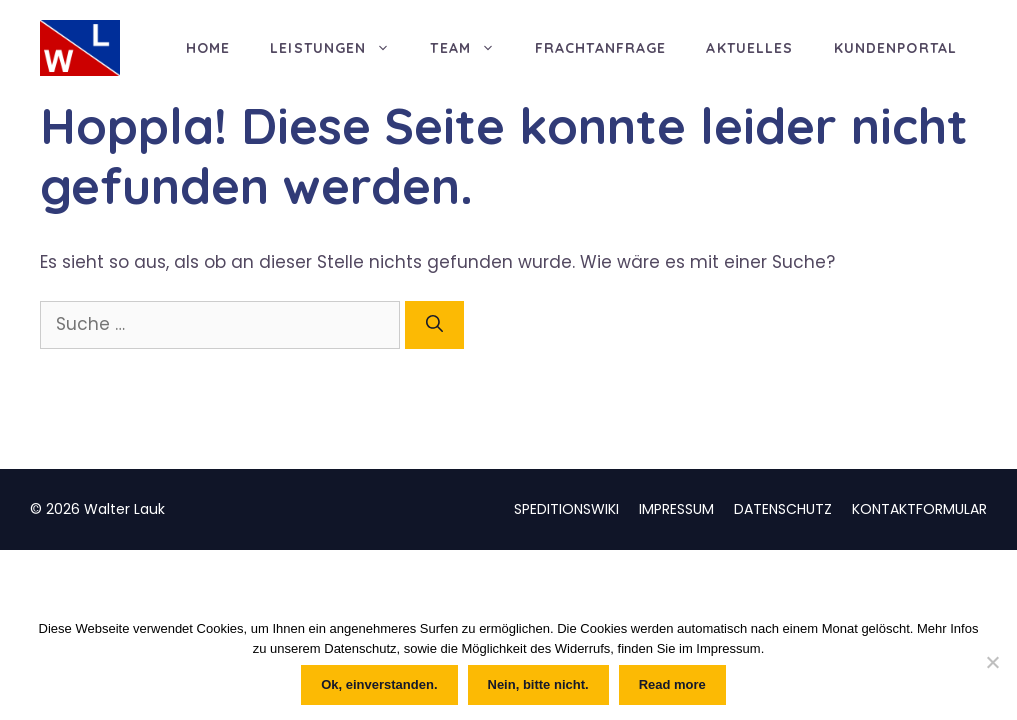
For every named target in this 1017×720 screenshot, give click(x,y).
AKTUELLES (749, 48)
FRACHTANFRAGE (601, 48)
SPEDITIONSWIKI (566, 509)
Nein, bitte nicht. (538, 684)
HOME (208, 48)
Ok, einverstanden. (379, 684)
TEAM (472, 48)
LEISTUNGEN (340, 48)
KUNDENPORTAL (895, 48)
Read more (672, 684)
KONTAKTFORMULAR (919, 509)
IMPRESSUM (676, 509)
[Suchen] (434, 325)
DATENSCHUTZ (783, 509)
